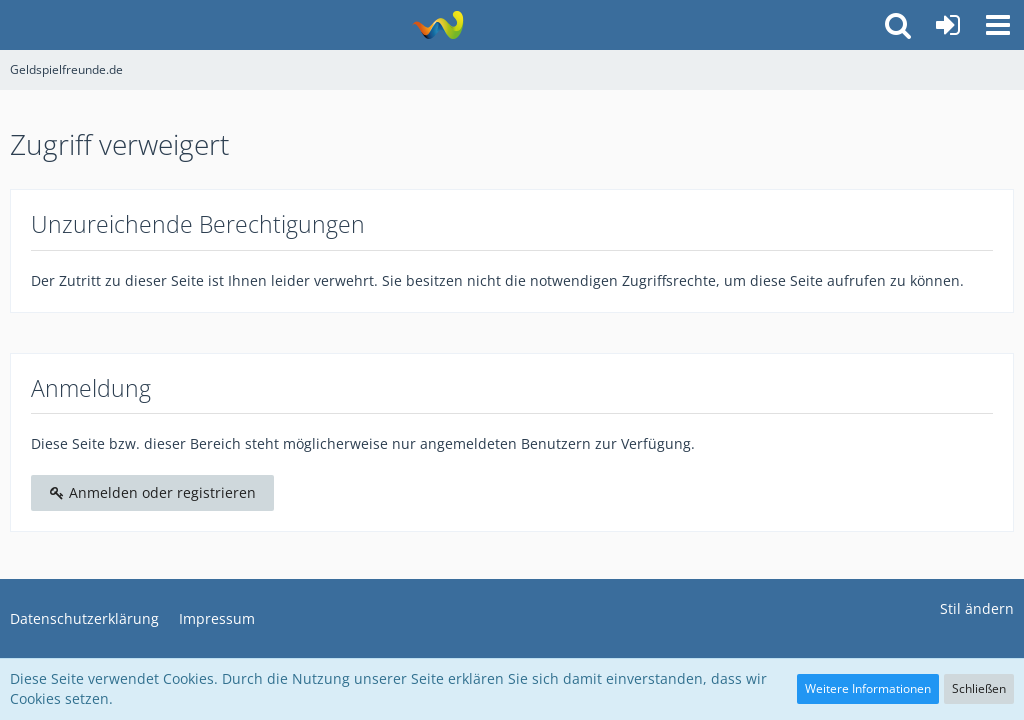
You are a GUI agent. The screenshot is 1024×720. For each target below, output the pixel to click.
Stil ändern (977, 608)
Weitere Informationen (868, 688)
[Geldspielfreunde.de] (437, 25)
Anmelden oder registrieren (152, 492)
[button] (998, 25)
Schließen (979, 688)
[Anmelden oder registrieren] (948, 25)
